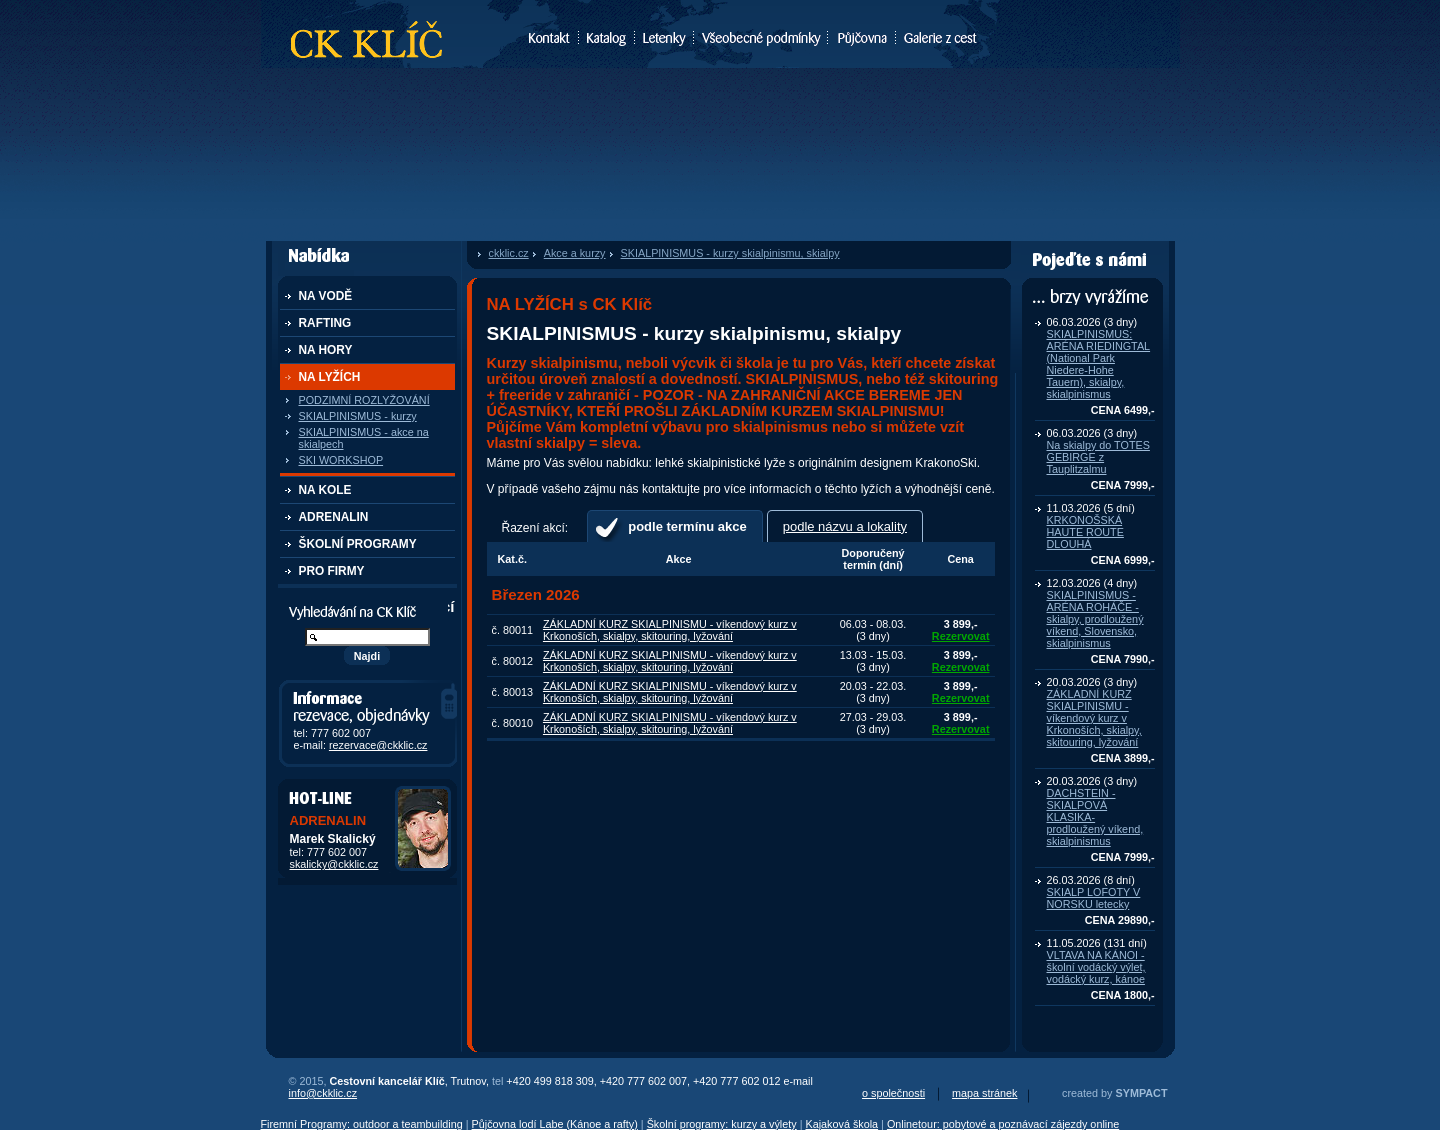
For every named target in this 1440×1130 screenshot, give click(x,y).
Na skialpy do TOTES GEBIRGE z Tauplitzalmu (1098, 457)
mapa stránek (984, 1093)
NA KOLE (325, 490)
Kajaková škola (841, 1124)
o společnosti (893, 1093)
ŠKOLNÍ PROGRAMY (358, 544)
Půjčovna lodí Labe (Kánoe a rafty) (555, 1124)
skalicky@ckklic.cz (334, 864)
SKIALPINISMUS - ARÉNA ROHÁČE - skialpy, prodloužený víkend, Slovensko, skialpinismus (1095, 619)
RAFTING (325, 323)
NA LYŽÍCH (330, 377)
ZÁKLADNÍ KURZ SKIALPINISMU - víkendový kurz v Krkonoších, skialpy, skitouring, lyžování (1094, 718)
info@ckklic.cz (323, 1093)
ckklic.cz (509, 253)
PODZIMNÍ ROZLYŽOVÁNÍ (364, 400)
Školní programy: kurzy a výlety (722, 1124)
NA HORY (326, 350)
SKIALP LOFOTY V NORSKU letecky (1094, 898)
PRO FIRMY (332, 571)
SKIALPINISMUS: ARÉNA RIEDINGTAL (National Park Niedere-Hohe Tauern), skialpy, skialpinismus (1099, 364)
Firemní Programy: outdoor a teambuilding (362, 1124)
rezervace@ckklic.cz (378, 745)
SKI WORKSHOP (341, 460)
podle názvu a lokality (845, 526)
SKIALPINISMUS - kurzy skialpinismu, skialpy (730, 253)
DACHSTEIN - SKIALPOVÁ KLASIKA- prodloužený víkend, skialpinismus (1095, 817)
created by (1114, 1093)
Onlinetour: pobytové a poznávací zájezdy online (1003, 1124)
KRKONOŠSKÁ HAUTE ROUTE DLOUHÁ (1085, 532)
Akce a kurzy (575, 253)
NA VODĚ (326, 296)
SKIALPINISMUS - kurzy (358, 416)
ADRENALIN (334, 517)
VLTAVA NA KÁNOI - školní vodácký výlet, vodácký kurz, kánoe (1096, 967)
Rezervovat (961, 636)
